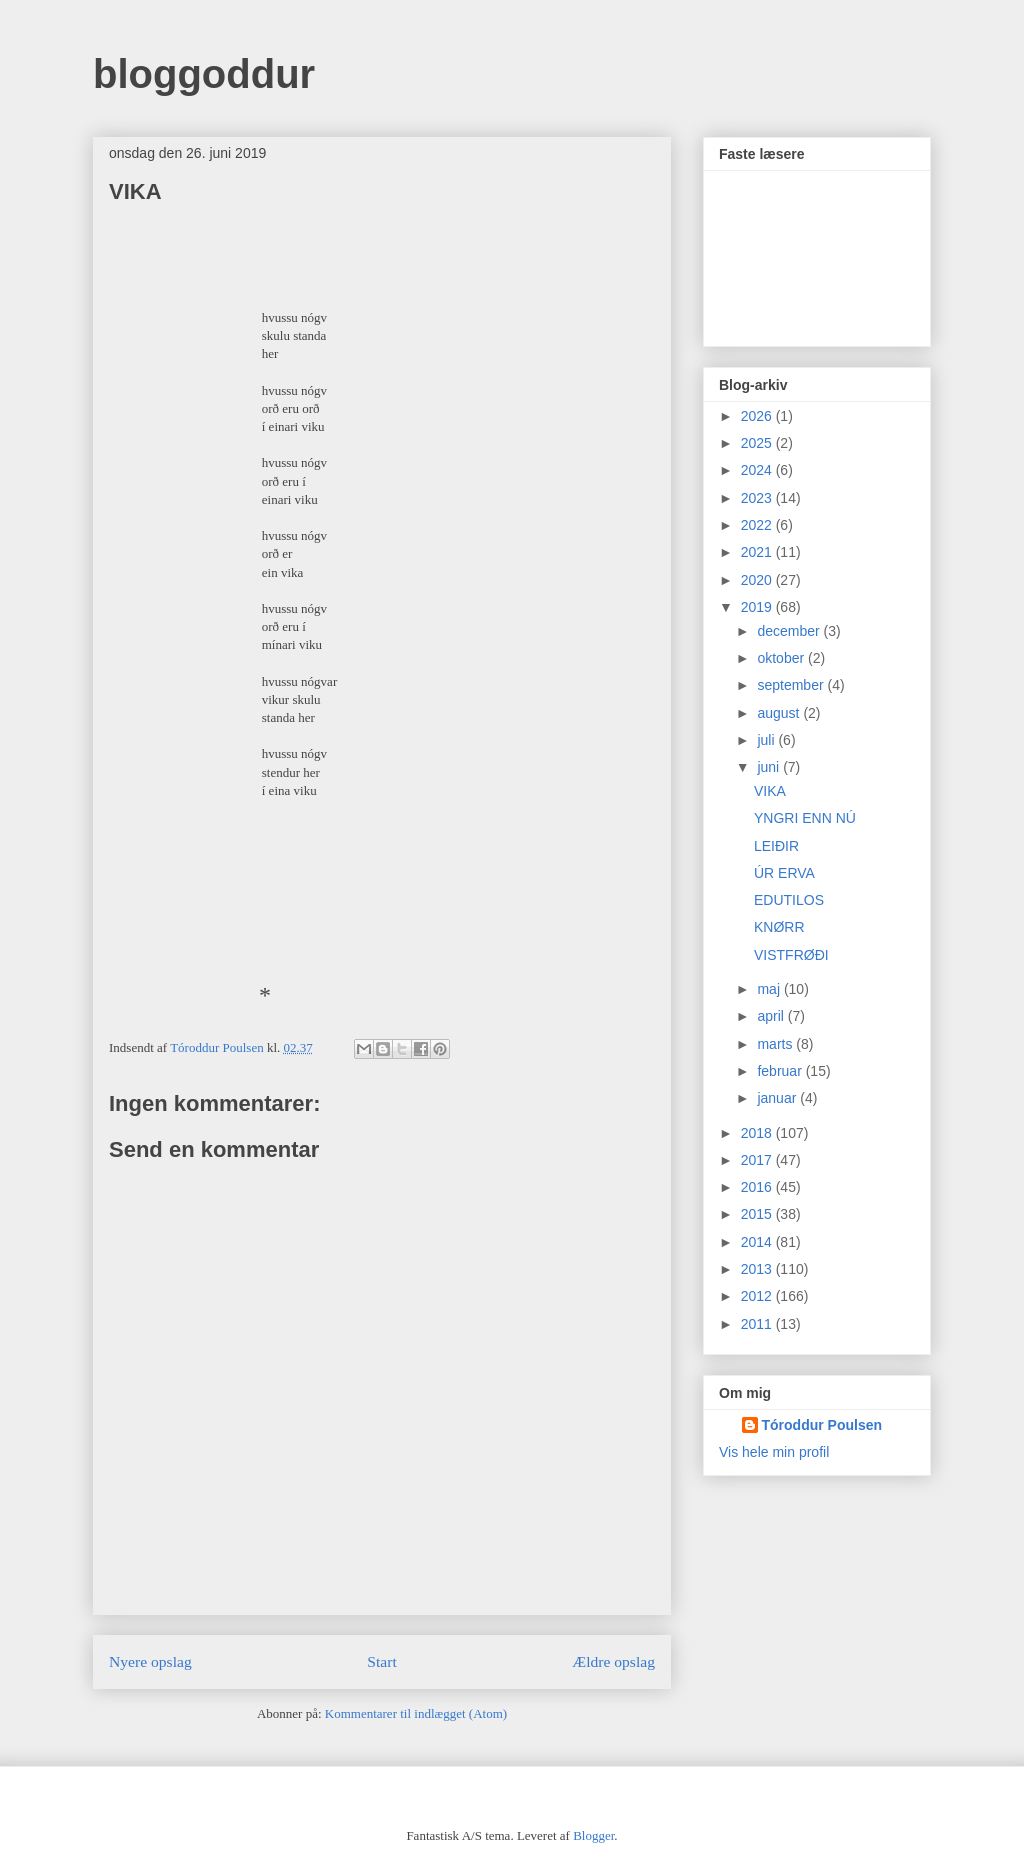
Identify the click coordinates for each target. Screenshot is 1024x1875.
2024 (758, 470)
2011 (758, 1324)
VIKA (770, 791)
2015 (758, 1214)
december (790, 631)
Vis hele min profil (774, 1452)
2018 (758, 1133)
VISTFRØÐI (791, 955)
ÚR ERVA (784, 873)
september (792, 685)
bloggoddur (204, 74)
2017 (758, 1160)
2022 (758, 525)
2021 (758, 552)
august (780, 713)
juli (767, 740)
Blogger (593, 1835)
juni (770, 767)
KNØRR (779, 927)
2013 (758, 1269)
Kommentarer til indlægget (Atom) (416, 1713)
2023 (758, 498)
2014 (758, 1242)
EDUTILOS (789, 900)
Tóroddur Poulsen (822, 1425)
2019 (758, 607)
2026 (758, 416)
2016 (758, 1187)
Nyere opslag (150, 1661)
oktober (782, 658)
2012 (758, 1296)
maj (770, 989)
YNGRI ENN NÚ (805, 818)
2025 (758, 443)
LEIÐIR (776, 846)
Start (381, 1661)
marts (776, 1044)
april (772, 1016)
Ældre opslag (613, 1661)
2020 (758, 580)
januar (778, 1098)
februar (781, 1071)
